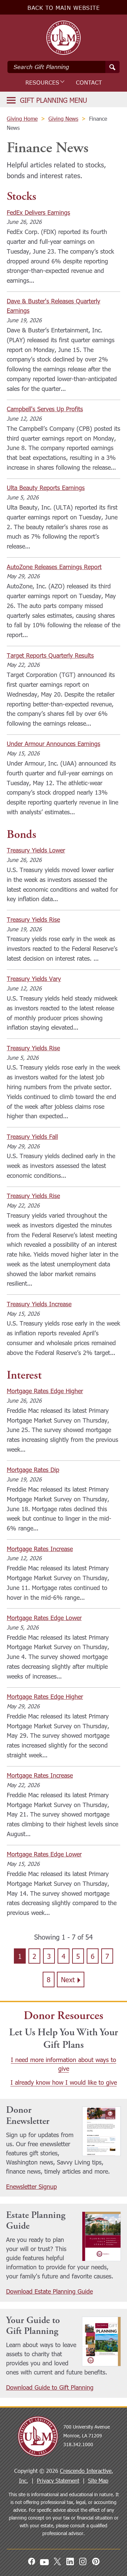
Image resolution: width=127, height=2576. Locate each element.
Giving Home (22, 118)
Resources (44, 82)
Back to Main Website (63, 8)
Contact (89, 82)
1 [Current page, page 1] (20, 1955)
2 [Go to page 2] (34, 1955)
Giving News (63, 118)
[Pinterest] (95, 2561)
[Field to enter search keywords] (63, 67)
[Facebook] (31, 2561)
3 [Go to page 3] (49, 1955)
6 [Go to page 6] (92, 1955)
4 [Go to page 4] (63, 1955)
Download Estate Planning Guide (49, 2291)
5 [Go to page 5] (78, 1955)
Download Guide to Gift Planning (49, 2387)
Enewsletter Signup (31, 2186)
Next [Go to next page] (68, 1979)
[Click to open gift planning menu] (47, 100)
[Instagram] (83, 2561)
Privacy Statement (58, 2480)
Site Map (98, 2480)
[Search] (112, 67)
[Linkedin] (70, 2561)
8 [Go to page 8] (48, 1979)
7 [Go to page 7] (107, 1955)
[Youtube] (44, 2561)
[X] (57, 2561)
